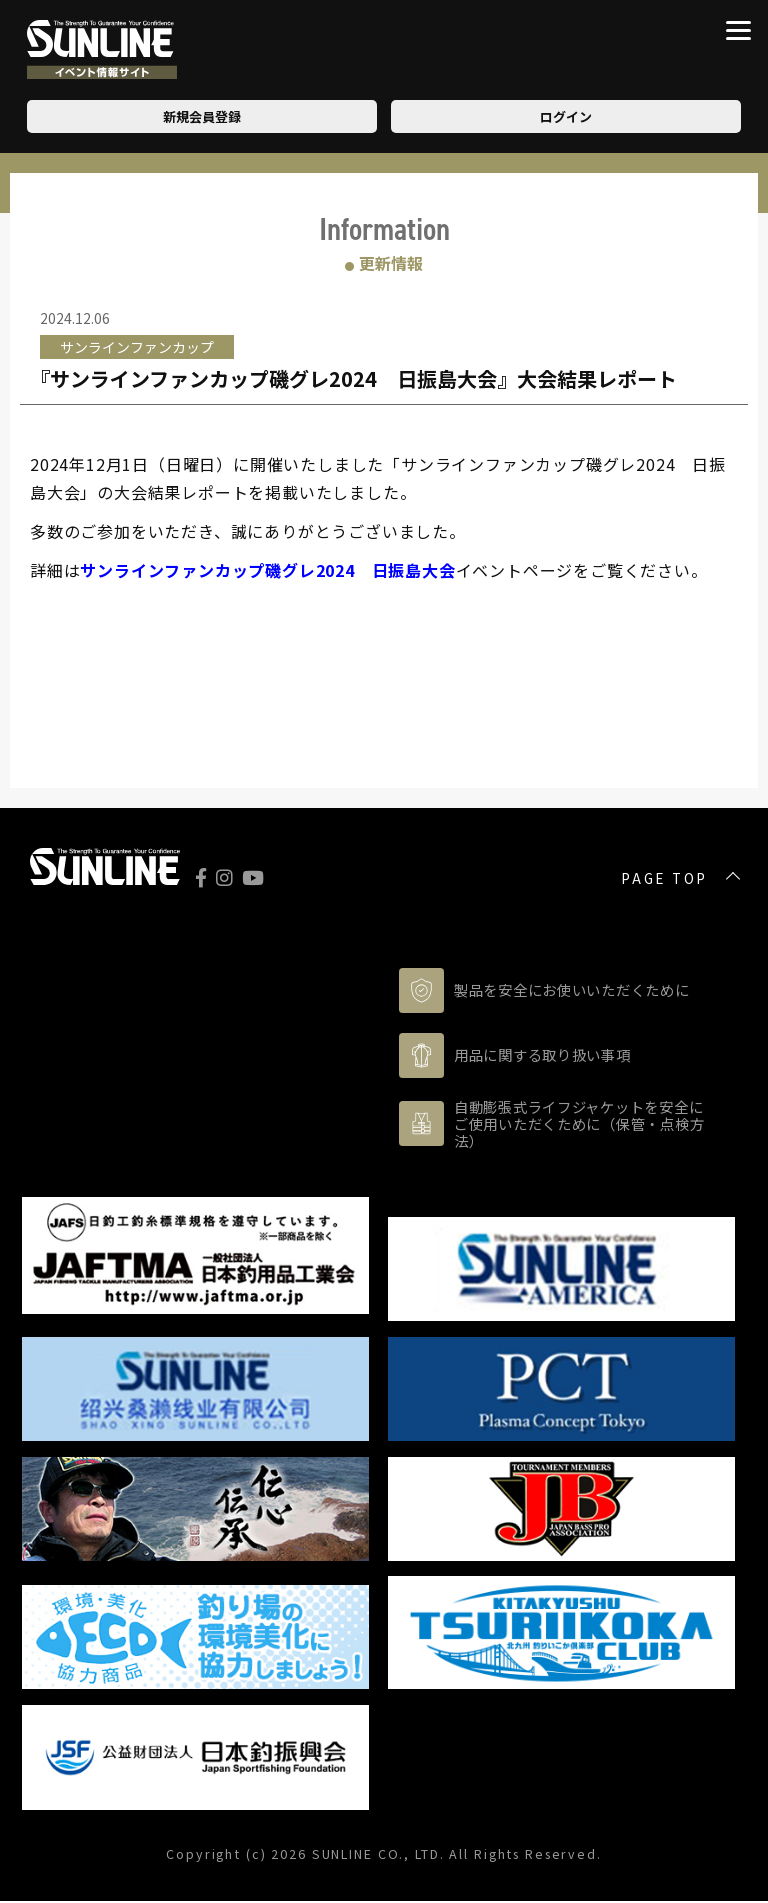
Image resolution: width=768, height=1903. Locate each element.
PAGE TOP (664, 879)
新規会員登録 (202, 116)
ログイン (566, 116)
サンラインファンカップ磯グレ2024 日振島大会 (267, 570)
